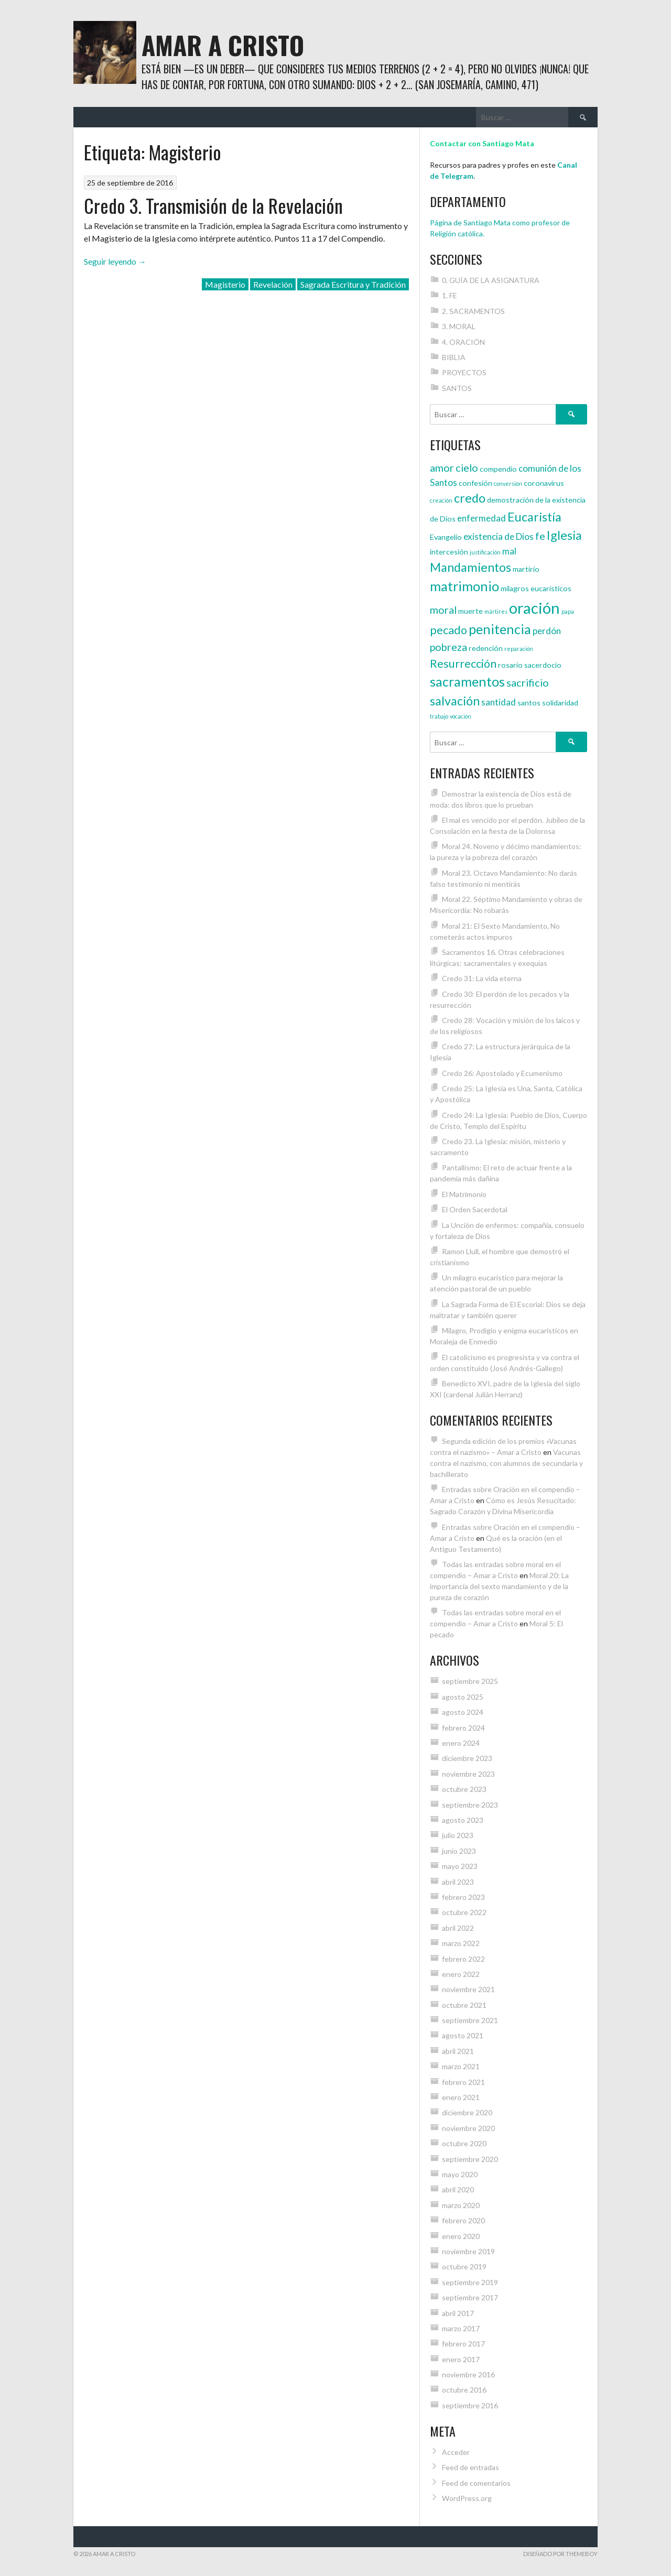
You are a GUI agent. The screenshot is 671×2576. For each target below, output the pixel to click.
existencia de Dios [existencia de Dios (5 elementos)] (498, 536)
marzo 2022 (461, 1943)
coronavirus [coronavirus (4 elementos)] (544, 483)
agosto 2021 (462, 2035)
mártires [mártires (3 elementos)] (495, 611)
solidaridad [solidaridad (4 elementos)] (560, 702)
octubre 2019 (464, 2266)
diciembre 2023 (467, 1758)
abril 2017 (458, 2313)
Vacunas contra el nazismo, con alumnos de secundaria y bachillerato (506, 1463)
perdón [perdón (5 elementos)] (547, 630)
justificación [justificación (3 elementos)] (485, 552)
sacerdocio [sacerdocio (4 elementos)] (542, 664)
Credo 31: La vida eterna (482, 978)
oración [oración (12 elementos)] (534, 608)
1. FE (449, 295)
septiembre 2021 (470, 2020)
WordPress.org (467, 2498)
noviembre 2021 (468, 1989)
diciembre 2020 (467, 2112)
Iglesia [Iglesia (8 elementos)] (564, 535)
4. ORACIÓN (463, 342)
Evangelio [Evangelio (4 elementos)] (446, 536)
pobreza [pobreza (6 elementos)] (448, 646)
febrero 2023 (463, 1897)
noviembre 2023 (468, 1773)
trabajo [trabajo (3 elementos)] (439, 716)
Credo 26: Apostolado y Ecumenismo (502, 1073)
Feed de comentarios (476, 2483)
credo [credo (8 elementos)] (469, 498)
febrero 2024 (463, 1727)
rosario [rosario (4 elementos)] (510, 664)
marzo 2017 (461, 2328)
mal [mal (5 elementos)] (509, 551)
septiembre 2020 (470, 2159)
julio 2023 (457, 1835)
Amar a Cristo (223, 44)
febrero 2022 (463, 1958)
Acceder (456, 2452)
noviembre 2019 (468, 2251)
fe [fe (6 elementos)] (540, 535)
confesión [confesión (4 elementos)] (475, 483)
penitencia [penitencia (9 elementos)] (500, 629)
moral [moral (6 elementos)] (443, 609)
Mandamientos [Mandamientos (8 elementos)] (470, 567)
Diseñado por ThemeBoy (560, 2553)
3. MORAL (458, 326)
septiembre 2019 (470, 2282)
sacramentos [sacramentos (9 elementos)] (467, 681)
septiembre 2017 (470, 2297)
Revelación (273, 284)
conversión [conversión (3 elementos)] (508, 483)
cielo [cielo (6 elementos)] (467, 467)
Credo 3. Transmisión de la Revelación (213, 205)
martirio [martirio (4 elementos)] (526, 568)
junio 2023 (459, 1850)
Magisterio (225, 284)
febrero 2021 (463, 2082)
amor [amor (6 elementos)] (442, 467)
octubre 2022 (464, 1912)
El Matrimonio (464, 1194)
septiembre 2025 (470, 1681)
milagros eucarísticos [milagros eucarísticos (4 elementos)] (536, 588)
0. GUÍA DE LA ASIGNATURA (490, 280)
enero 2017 (461, 2359)
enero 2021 (461, 2097)
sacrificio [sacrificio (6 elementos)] (527, 682)
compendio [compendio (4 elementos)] (498, 468)
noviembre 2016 (468, 2374)
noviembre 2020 (468, 2128)
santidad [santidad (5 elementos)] (498, 702)
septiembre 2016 (470, 2405)
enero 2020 (461, 2236)
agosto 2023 (462, 1820)
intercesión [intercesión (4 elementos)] (449, 551)
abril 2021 (458, 2051)
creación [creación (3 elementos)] (441, 500)
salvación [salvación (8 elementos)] (455, 700)
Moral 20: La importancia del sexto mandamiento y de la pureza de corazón (499, 1586)
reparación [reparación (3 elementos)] (518, 648)
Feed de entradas (470, 2467)
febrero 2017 (463, 2343)
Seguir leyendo (115, 261)
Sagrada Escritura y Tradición (353, 284)
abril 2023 (458, 1881)
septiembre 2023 (470, 1804)
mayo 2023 (460, 1866)
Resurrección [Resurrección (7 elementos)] (463, 663)
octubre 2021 (464, 2005)
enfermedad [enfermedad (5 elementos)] (481, 518)
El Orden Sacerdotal (474, 1209)
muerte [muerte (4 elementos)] (470, 610)
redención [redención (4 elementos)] (486, 648)
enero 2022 (461, 1974)
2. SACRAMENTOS (473, 311)
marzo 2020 (461, 2205)
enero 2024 (461, 1742)
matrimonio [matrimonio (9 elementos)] (464, 586)
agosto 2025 (462, 1696)
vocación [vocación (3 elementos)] (460, 716)
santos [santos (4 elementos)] (528, 702)
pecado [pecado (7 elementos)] (448, 630)
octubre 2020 (464, 2143)
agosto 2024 (462, 1712)
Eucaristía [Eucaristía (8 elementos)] (534, 516)
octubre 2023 (464, 1789)
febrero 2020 (463, 2220)
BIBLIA (454, 357)
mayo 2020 (460, 2174)
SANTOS (457, 388)
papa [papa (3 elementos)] (567, 611)
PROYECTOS (464, 372)
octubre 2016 (464, 2389)
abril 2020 (458, 2189)
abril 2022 (458, 1927)
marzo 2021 (461, 2066)
